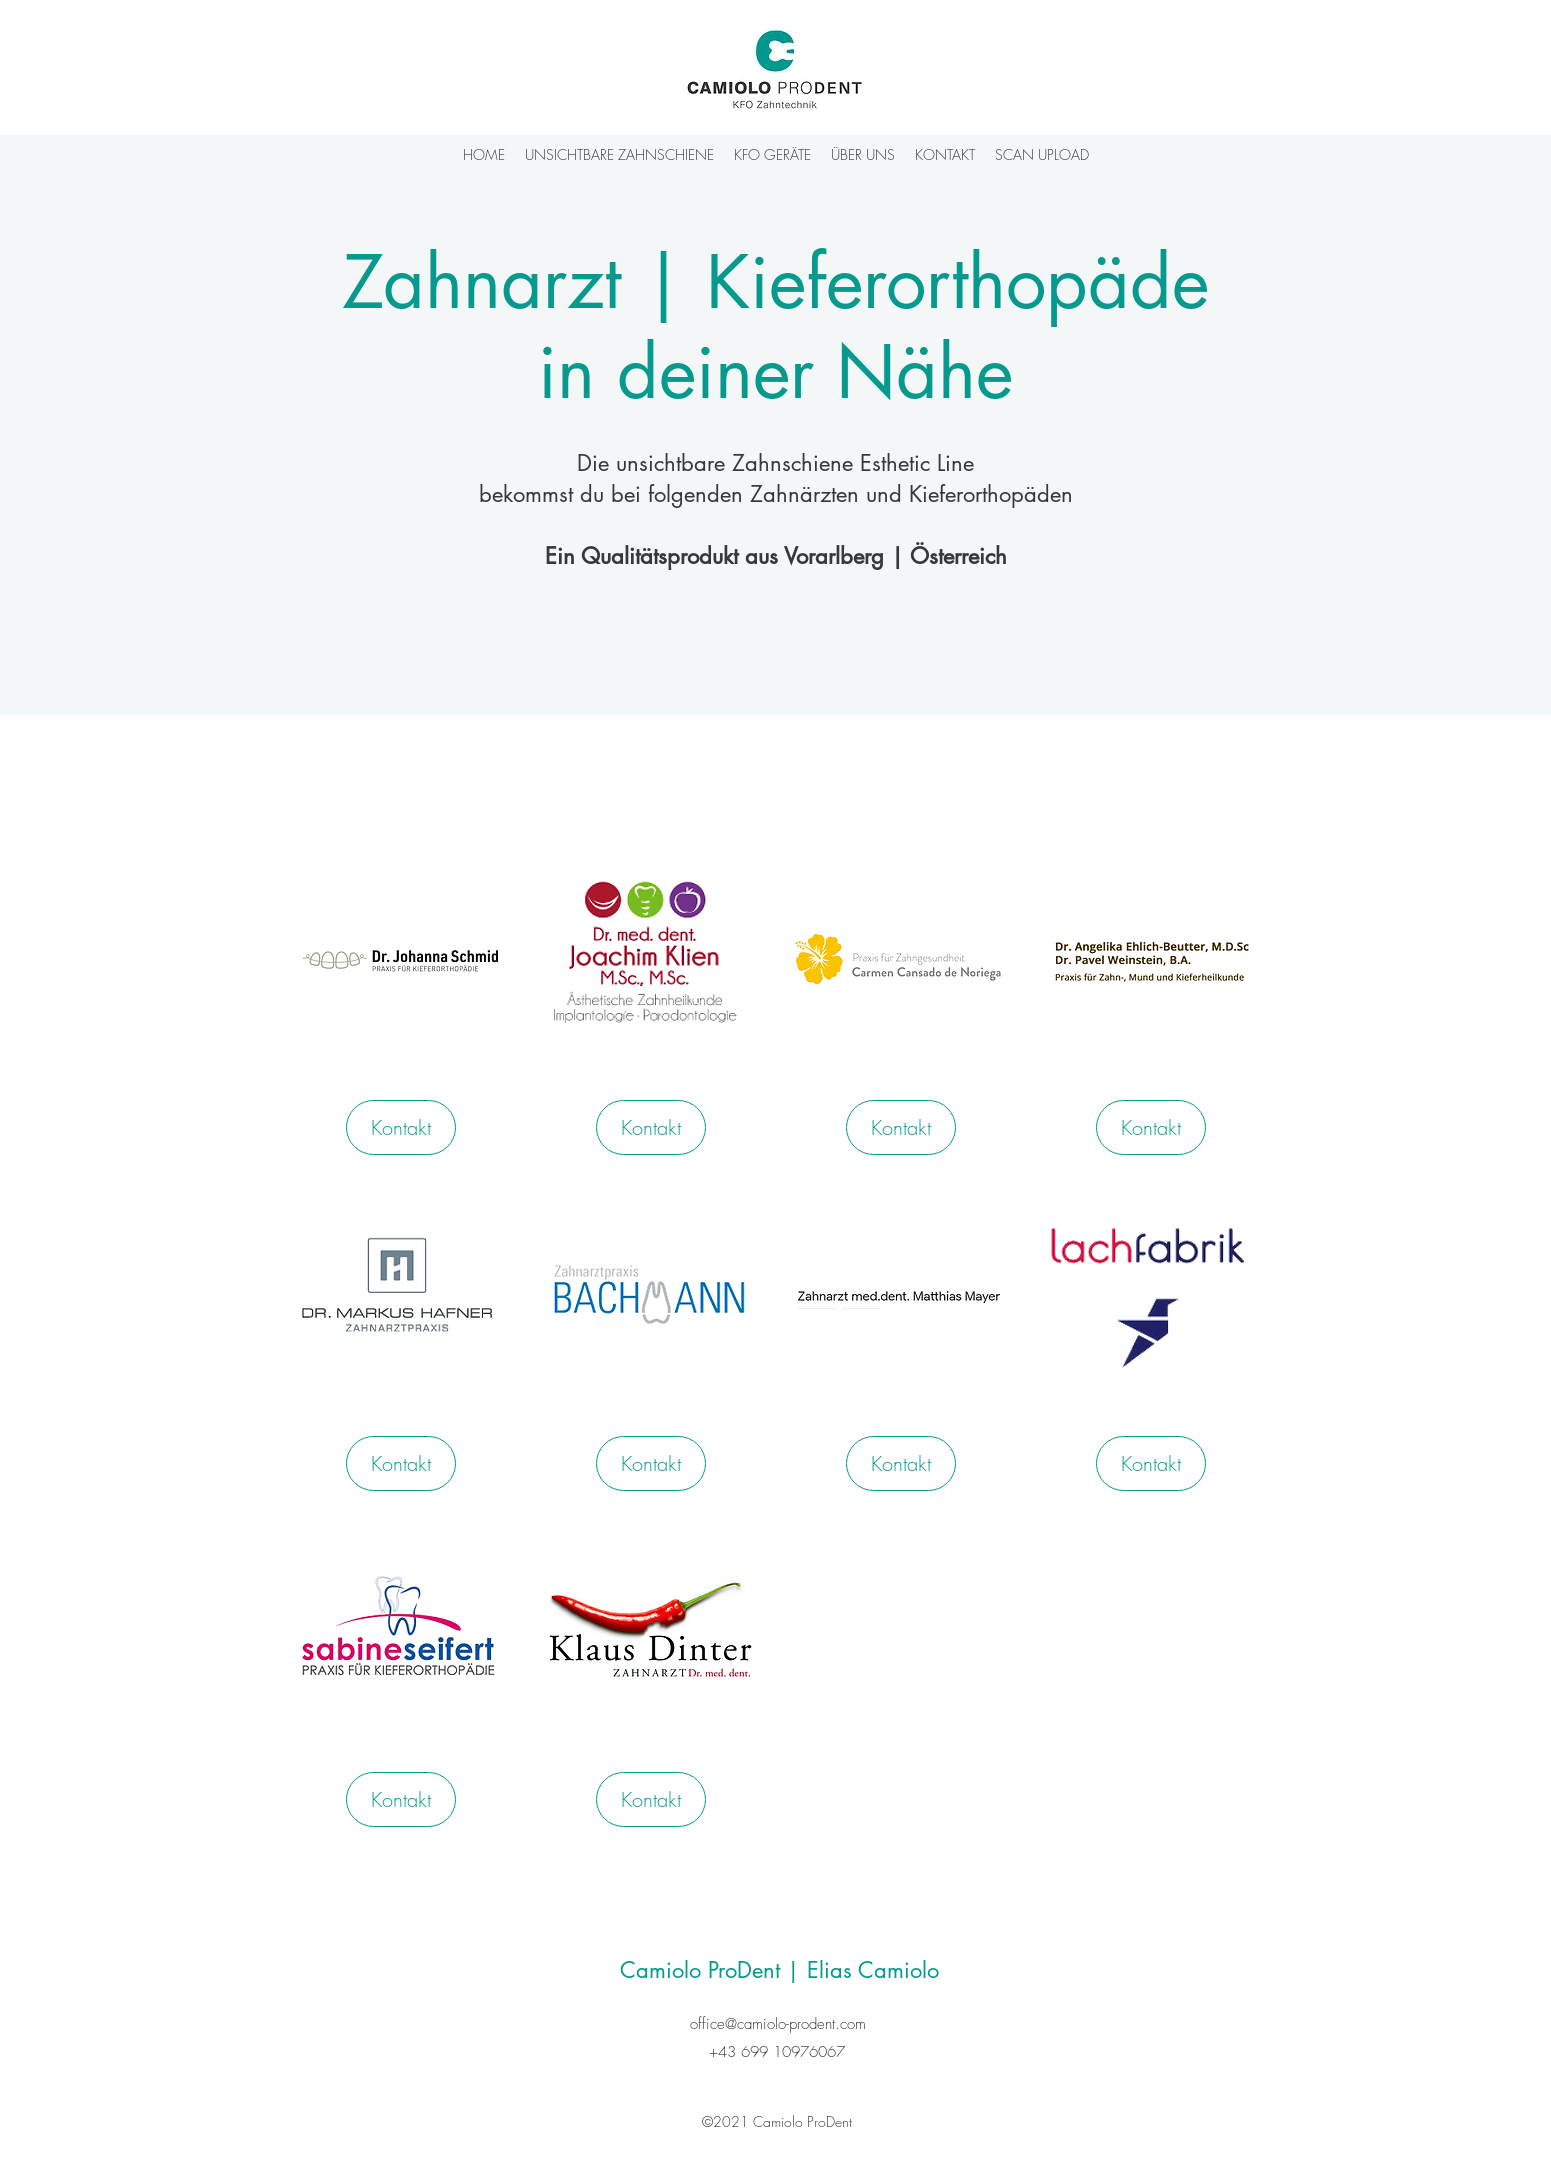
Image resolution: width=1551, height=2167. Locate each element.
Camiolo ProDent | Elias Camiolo (779, 1970)
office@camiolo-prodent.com (778, 2024)
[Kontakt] (401, 1127)
